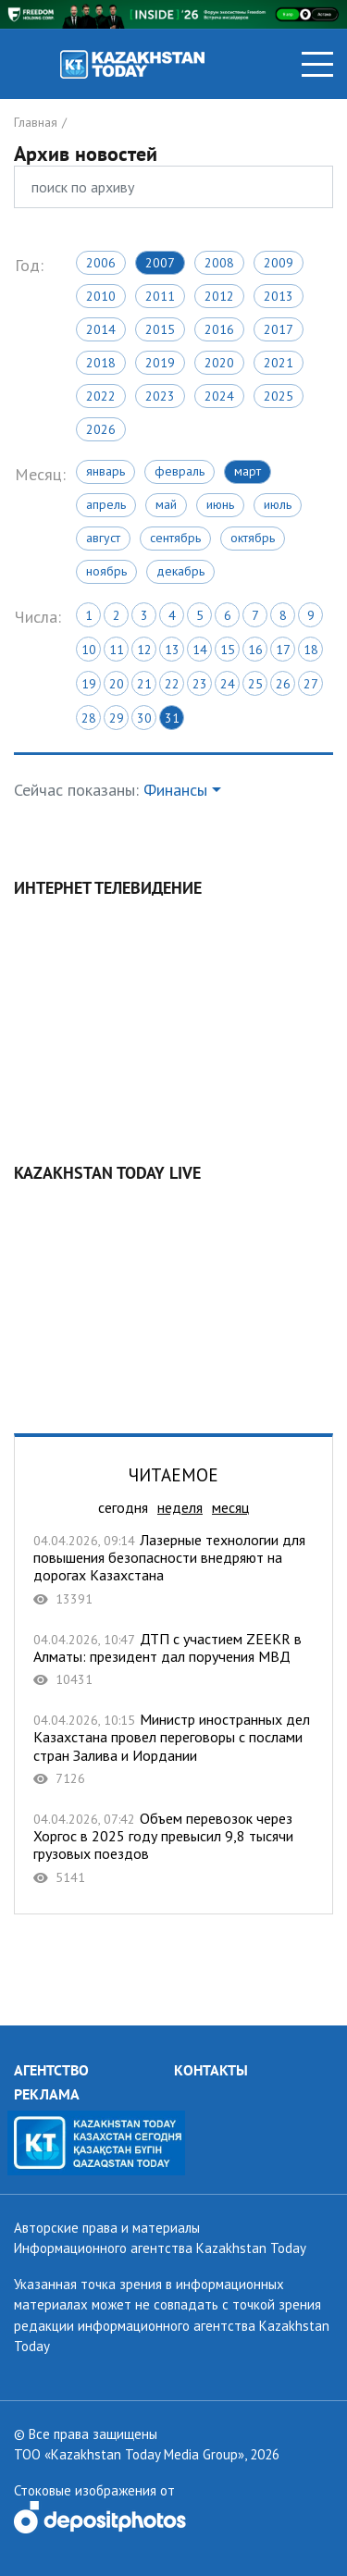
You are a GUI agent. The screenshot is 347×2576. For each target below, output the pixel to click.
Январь (105, 471)
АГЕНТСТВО (51, 2070)
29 (116, 718)
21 (144, 683)
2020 (219, 362)
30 (144, 718)
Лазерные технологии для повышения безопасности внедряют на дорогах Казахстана (173, 1569)
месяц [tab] (230, 1507)
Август (103, 537)
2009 (278, 262)
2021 (278, 362)
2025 (278, 396)
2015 (160, 329)
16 (255, 649)
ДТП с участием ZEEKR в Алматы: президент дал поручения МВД (173, 1659)
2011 (160, 296)
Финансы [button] (175, 789)
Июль (277, 504)
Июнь (220, 504)
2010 (101, 296)
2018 (101, 362)
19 (88, 683)
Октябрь (252, 537)
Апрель (106, 504)
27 (311, 683)
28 (88, 718)
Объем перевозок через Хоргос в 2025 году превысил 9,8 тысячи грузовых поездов (173, 1848)
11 (116, 649)
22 (172, 683)
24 (227, 683)
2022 (101, 396)
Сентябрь (175, 537)
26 (283, 683)
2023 (160, 396)
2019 (160, 362)
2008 (219, 262)
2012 (219, 296)
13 (172, 649)
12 (144, 649)
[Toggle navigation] (317, 64)
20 (116, 683)
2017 (278, 329)
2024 (219, 396)
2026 (101, 429)
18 (311, 649)
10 (88, 649)
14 (199, 649)
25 (255, 683)
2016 (219, 329)
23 (199, 683)
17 (283, 649)
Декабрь (180, 571)
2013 (278, 296)
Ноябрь (106, 571)
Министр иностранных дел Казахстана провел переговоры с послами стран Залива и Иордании (173, 1749)
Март (247, 471)
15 (227, 649)
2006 (101, 262)
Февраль (179, 471)
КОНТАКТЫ (211, 2070)
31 (172, 718)
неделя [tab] (180, 1507)
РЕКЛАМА (47, 2094)
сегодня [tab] (123, 1507)
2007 (160, 262)
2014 (101, 329)
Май (166, 504)
